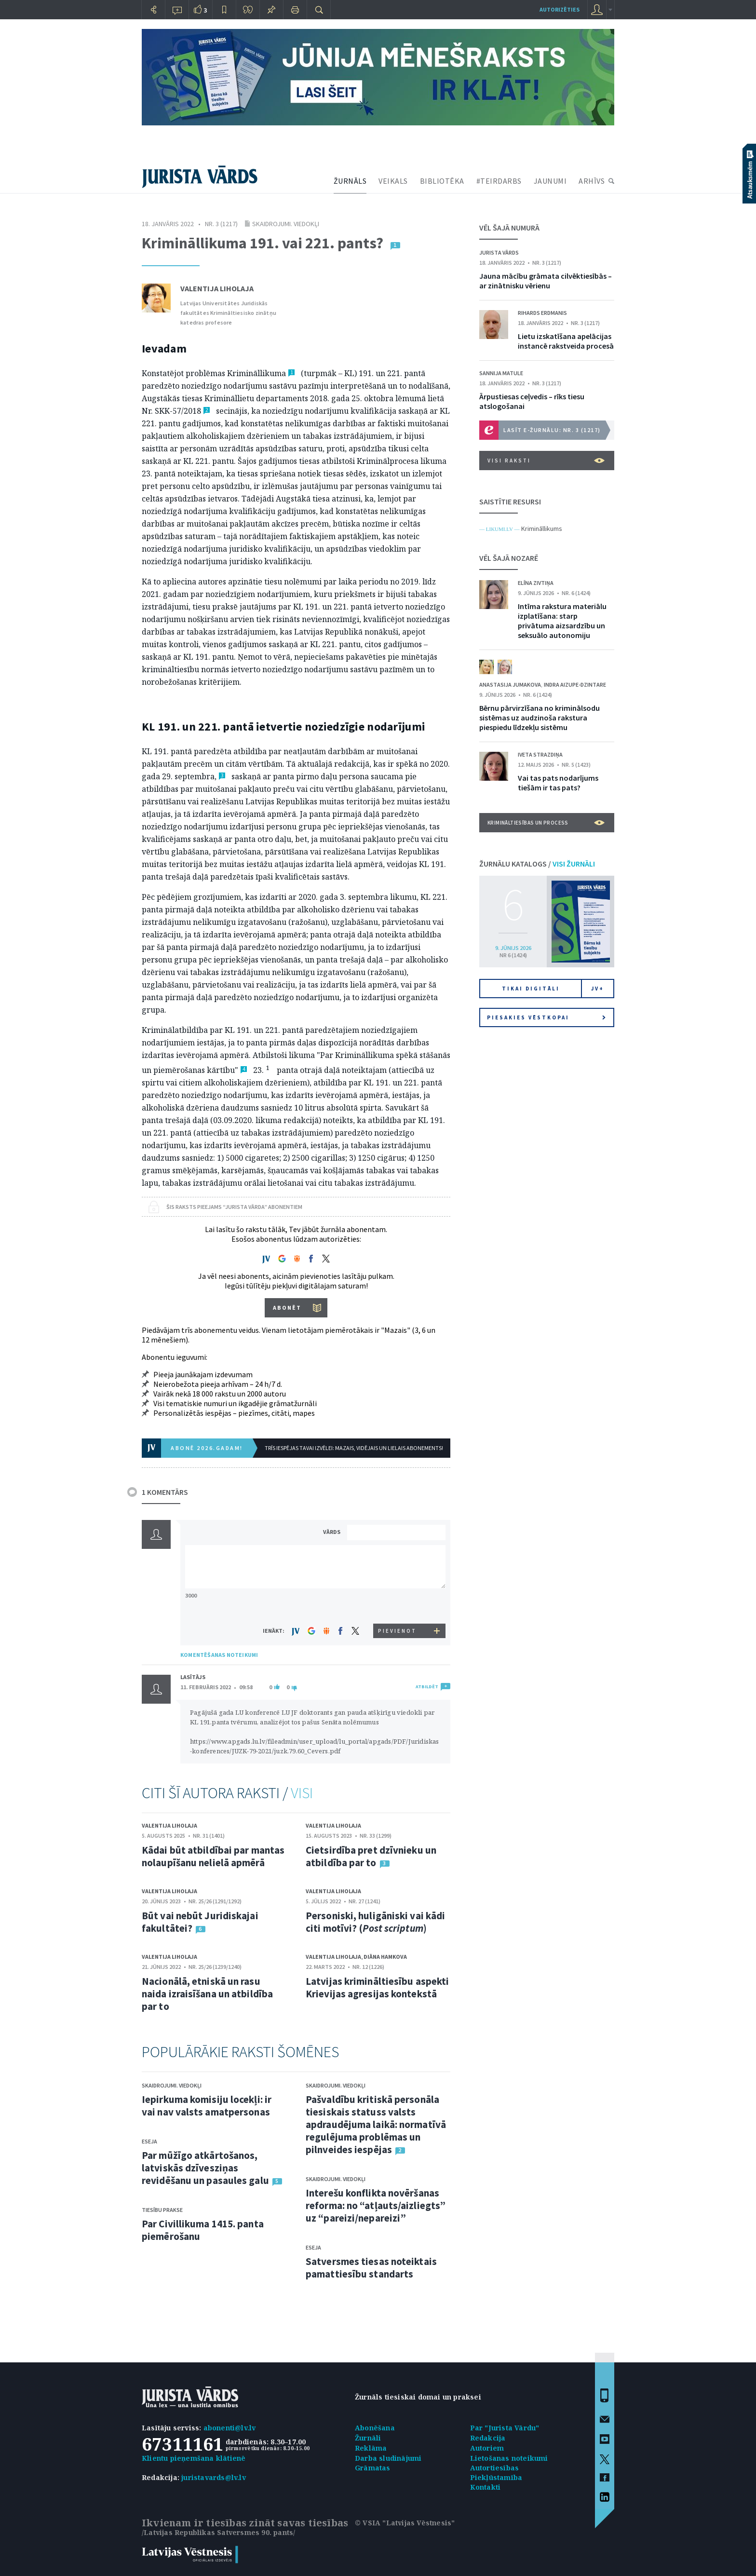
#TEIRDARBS (499, 181)
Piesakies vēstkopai (546, 1017)
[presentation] (398, 1605)
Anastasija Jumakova (510, 684)
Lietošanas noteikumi (509, 2458)
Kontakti (485, 2487)
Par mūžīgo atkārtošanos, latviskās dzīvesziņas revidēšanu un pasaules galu (205, 2168)
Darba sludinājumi (388, 2458)
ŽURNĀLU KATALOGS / (537, 863)
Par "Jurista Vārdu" (505, 2427)
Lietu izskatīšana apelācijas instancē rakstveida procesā (566, 341)
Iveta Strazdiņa (540, 754)
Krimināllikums (541, 528)
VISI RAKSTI (546, 460)
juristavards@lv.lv (213, 2477)
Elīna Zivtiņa (536, 582)
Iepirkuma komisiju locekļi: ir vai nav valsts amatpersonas (206, 2105)
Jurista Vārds (499, 252)
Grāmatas (373, 2467)
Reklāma (371, 2448)
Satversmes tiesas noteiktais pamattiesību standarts (371, 2267)
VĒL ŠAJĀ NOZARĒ (508, 558)
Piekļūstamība (496, 2477)
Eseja (149, 2141)
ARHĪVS (592, 181)
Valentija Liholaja (217, 288)
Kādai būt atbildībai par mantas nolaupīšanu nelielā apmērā (213, 1856)
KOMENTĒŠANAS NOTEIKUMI (219, 1654)
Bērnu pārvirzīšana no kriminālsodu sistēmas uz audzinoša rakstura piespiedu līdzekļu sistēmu (539, 717)
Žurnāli (368, 2437)
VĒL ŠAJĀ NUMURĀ (509, 227)
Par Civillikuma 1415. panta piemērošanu (203, 2230)
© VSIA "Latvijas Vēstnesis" (405, 2522)
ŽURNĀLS (350, 181)
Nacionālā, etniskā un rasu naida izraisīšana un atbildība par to (207, 1994)
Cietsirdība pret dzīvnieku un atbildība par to (371, 1856)
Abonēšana (375, 2427)
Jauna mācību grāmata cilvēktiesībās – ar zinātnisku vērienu (545, 280)
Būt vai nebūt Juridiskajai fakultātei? (200, 1922)
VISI (302, 1793)
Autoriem (487, 2448)
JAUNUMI (550, 181)
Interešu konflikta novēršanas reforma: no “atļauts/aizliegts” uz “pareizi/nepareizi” (376, 2205)
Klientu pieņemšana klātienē (193, 2458)
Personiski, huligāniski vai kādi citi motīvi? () (375, 1922)
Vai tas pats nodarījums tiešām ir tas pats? (558, 782)
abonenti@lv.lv (229, 2427)
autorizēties (560, 9)
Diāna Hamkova (385, 1956)
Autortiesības (494, 2467)
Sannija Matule (501, 373)
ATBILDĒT (427, 1686)
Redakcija (488, 2437)
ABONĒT (287, 1307)
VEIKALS (393, 181)
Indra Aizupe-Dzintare (575, 684)
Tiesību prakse (162, 2209)
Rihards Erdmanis (542, 312)
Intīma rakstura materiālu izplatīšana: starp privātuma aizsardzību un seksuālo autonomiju (562, 620)
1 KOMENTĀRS (165, 1492)
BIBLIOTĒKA (442, 181)
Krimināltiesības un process (546, 822)
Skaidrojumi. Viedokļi (285, 223)
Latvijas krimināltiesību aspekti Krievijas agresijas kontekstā (377, 1987)
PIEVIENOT (397, 1630)
